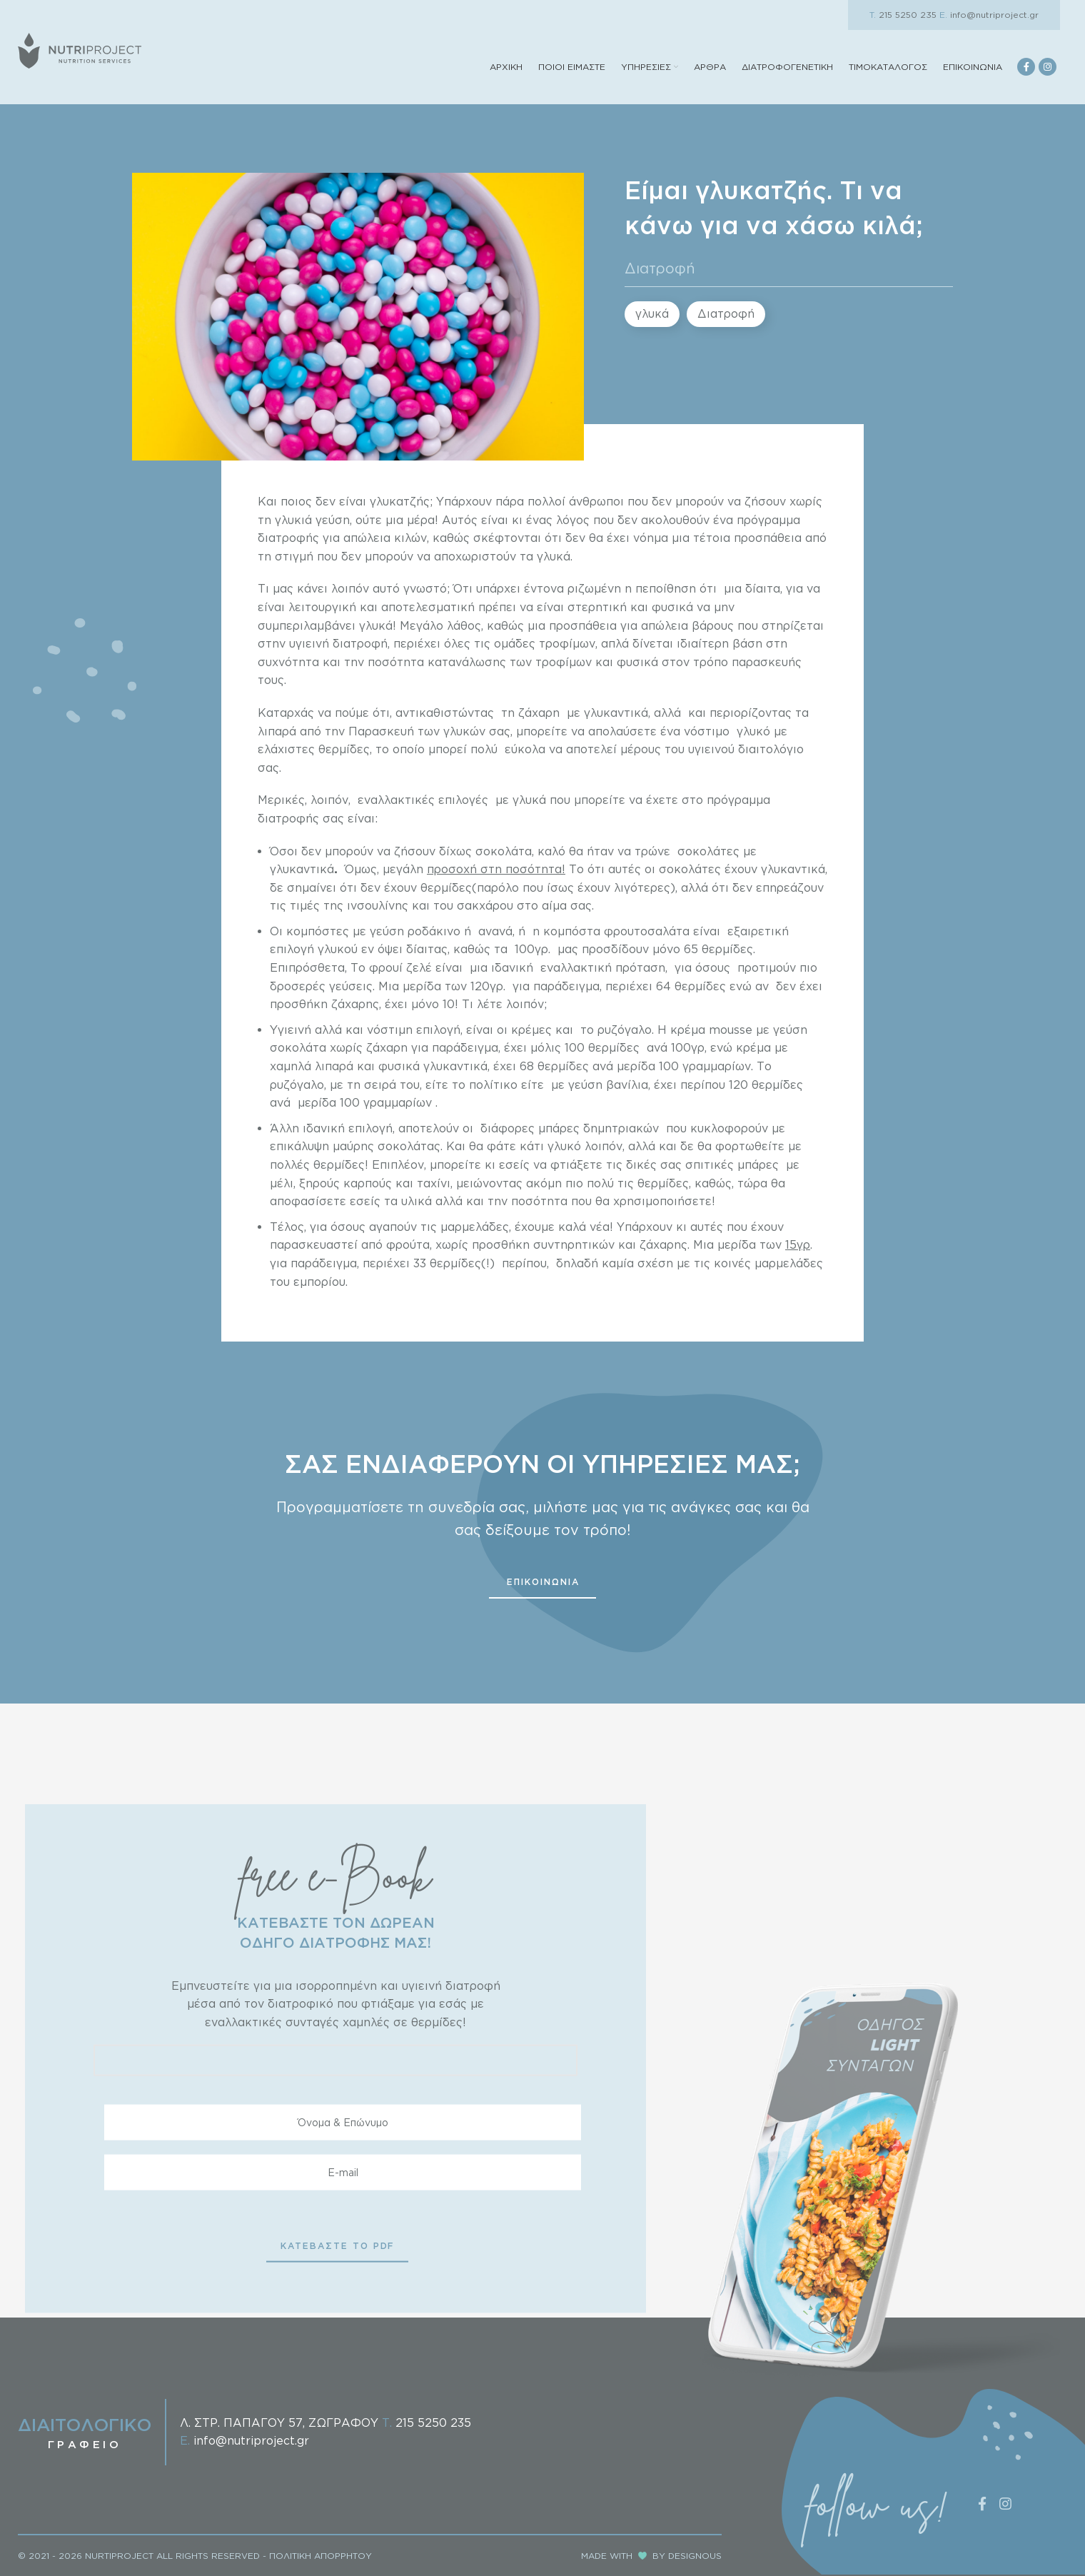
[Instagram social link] (1047, 67)
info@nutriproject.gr (989, 14)
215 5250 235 (903, 14)
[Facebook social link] (1026, 67)
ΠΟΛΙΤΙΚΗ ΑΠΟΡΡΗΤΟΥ (320, 2555)
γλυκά (652, 313)
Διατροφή (660, 268)
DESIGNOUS (695, 2555)
